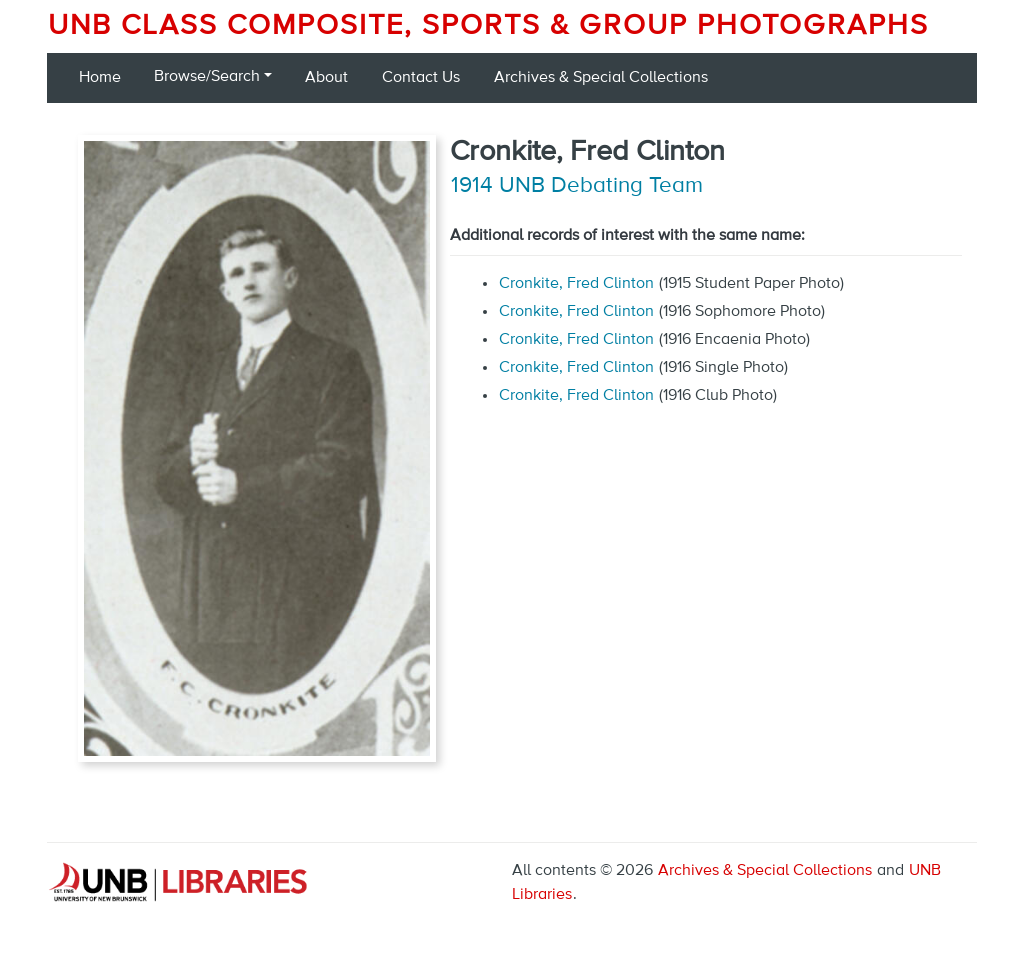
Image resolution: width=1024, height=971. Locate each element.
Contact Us (421, 78)
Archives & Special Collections (601, 78)
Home (100, 78)
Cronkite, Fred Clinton (576, 284)
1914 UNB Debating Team (577, 186)
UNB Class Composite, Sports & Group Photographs (488, 26)
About (326, 78)
